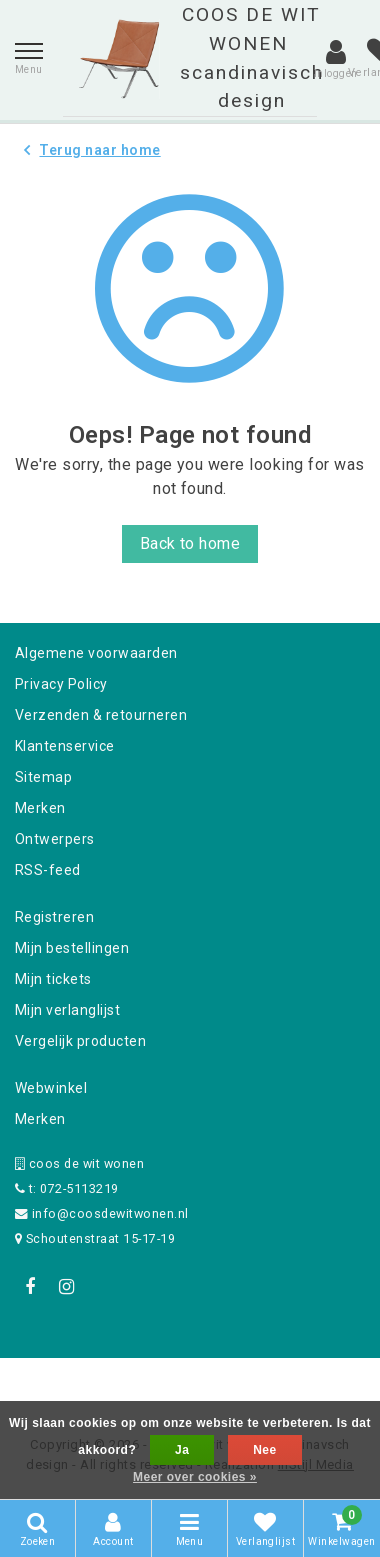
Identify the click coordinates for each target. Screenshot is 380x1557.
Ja (182, 1450)
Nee (264, 1450)
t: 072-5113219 (67, 1188)
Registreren (54, 917)
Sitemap (43, 777)
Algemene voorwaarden (96, 653)
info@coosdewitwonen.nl (102, 1213)
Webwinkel (51, 1088)
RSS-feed (48, 870)
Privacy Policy (61, 684)
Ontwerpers (55, 839)
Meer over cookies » (195, 1477)
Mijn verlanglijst (67, 1010)
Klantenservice (65, 746)
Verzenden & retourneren (101, 715)
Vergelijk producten (80, 1041)
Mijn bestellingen (72, 948)
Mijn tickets (53, 979)
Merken (40, 808)
